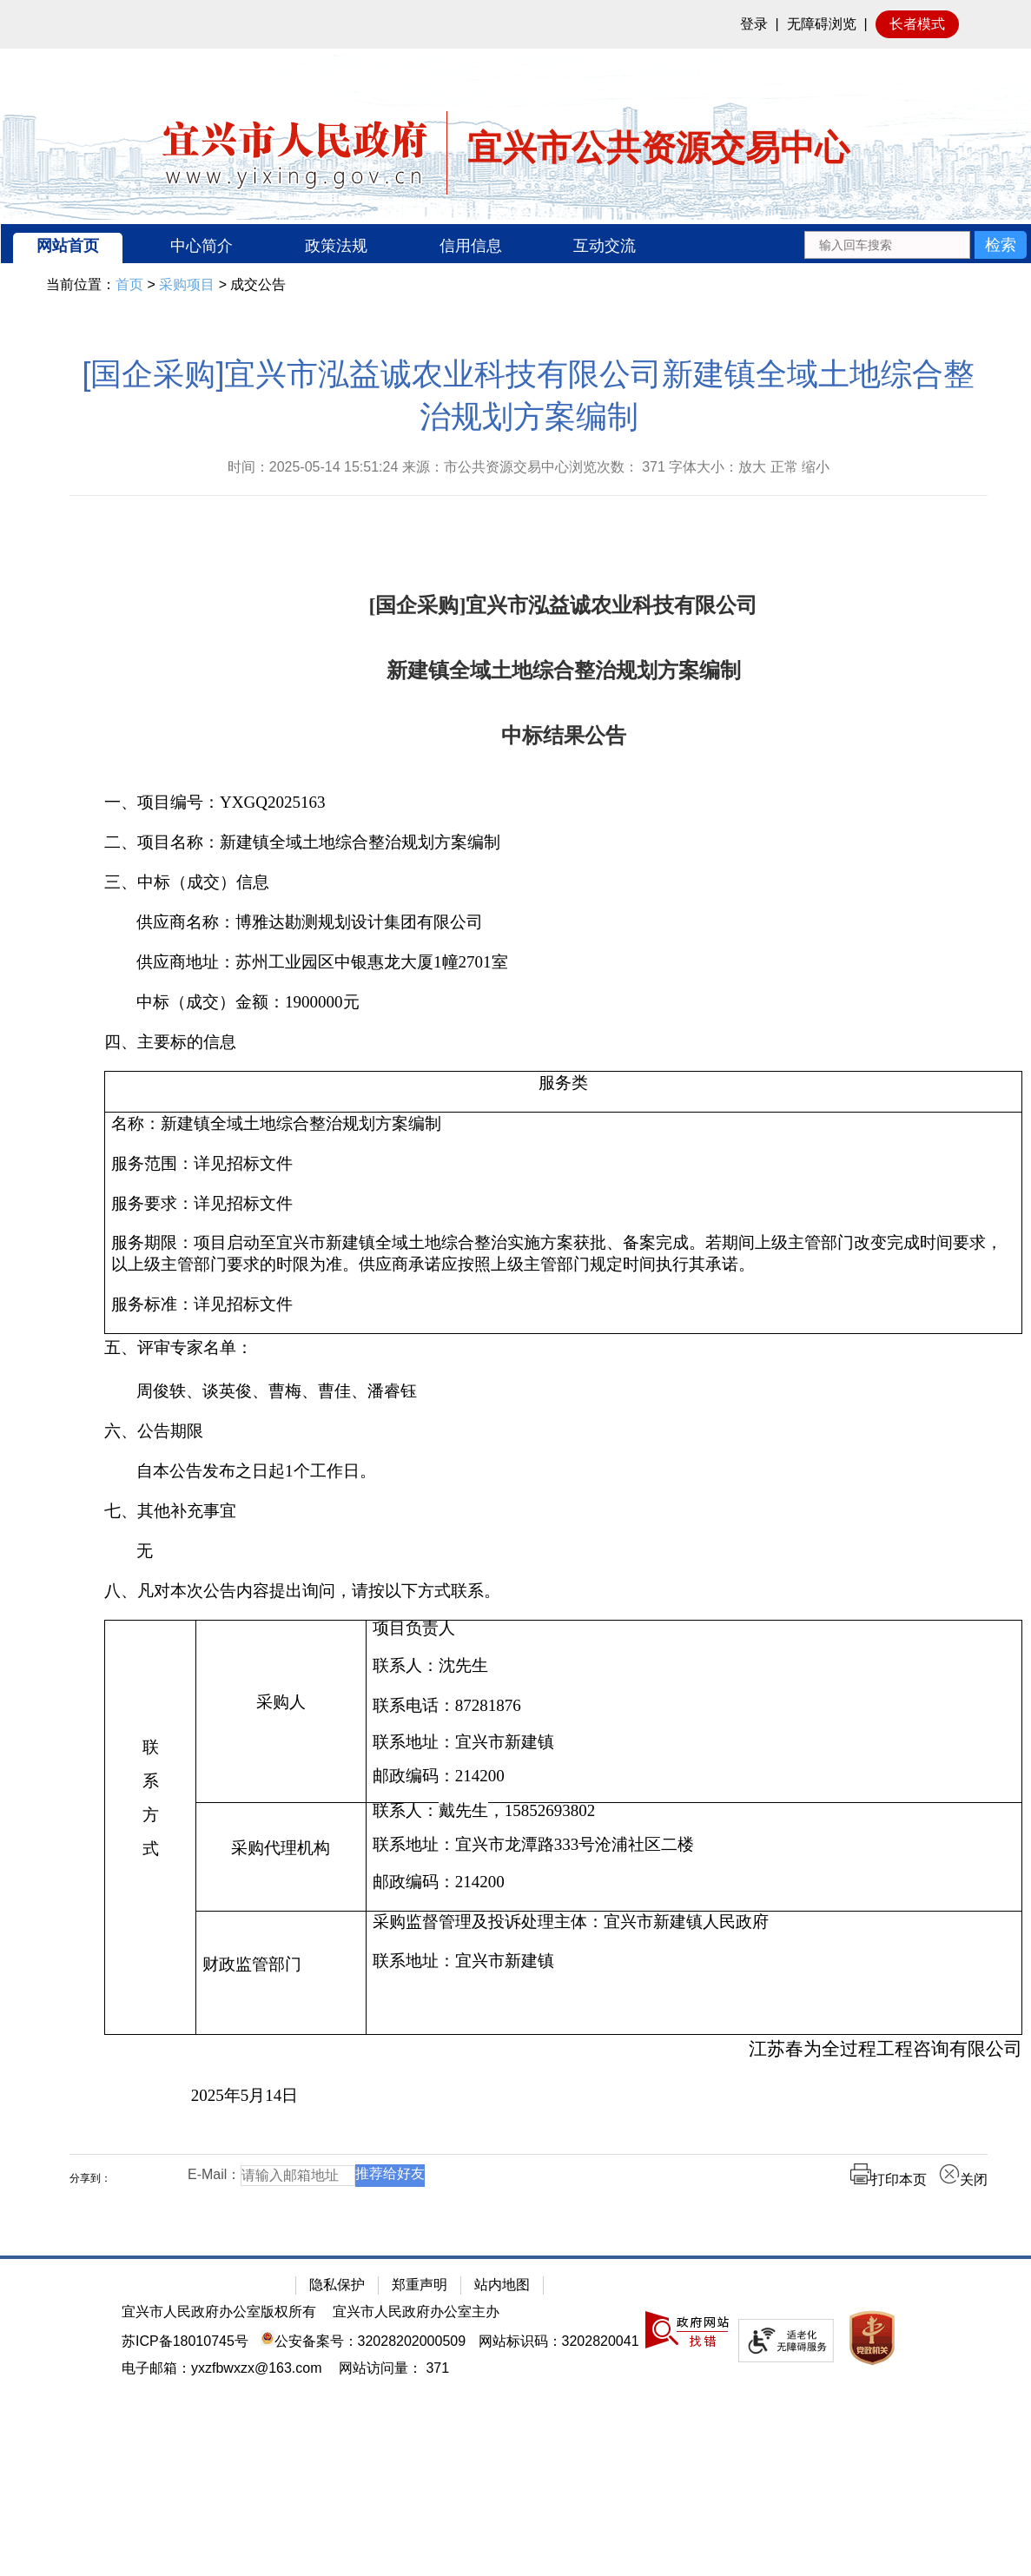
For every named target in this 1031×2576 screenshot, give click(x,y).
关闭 (963, 2179)
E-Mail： (214, 2174)
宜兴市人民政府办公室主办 (416, 2311)
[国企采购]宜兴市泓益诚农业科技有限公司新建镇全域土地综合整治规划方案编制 (528, 395)
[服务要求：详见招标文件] (563, 1203)
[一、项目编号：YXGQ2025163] (563, 802)
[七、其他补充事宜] (563, 1511)
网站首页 (67, 245)
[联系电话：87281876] (694, 1705)
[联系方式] (150, 1828)
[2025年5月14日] (563, 2096)
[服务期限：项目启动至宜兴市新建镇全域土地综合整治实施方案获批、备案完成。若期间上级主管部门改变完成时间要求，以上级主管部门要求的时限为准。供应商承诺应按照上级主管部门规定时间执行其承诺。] (563, 1254)
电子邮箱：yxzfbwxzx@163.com (222, 2368)
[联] (150, 1748)
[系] (150, 1781)
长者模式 (917, 24)
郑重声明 (419, 2284)
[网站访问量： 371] (394, 2368)
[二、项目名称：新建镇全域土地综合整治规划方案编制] (563, 842)
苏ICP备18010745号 (185, 2341)
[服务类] (563, 1092)
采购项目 (187, 284)
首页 (129, 284)
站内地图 (502, 2284)
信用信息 (470, 245)
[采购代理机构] (281, 1857)
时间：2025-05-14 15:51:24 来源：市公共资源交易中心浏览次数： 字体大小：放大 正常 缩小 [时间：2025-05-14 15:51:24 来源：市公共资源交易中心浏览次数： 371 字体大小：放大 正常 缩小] (529, 466)
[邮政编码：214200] (694, 1776)
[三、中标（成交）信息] (563, 882)
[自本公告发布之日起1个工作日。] (563, 1471)
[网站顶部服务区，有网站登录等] (515, 24)
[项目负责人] (694, 1629)
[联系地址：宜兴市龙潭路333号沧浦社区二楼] (694, 1845)
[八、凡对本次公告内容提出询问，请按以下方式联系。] (563, 1591)
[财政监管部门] (281, 1973)
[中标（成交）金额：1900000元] (563, 1002)
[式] (150, 1849)
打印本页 (888, 2179)
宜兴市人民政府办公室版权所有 (219, 2311)
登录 (754, 24)
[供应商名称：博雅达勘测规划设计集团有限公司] (563, 922)
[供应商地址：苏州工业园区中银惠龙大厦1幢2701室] (563, 962)
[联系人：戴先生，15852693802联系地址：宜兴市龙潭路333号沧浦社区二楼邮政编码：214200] (693, 1857)
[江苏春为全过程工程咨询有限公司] (563, 2049)
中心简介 (201, 245)
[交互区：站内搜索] (915, 243)
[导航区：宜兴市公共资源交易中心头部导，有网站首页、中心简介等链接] (516, 243)
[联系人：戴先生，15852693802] (694, 1811)
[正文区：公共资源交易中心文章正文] (528, 1285)
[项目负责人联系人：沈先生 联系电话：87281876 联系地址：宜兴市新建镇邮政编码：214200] (693, 1712)
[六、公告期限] (563, 1431)
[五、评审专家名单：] (563, 1348)
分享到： (90, 2178)
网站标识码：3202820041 (559, 2341)
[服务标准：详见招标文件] (563, 1304)
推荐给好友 (390, 2173)
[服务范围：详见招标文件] (563, 1164)
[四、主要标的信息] (563, 1042)
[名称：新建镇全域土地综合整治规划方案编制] (563, 1124)
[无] (563, 1551)
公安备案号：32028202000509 (363, 2341)
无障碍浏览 (821, 24)
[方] (150, 1815)
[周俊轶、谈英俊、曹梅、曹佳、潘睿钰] (563, 1391)
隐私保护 (337, 2284)
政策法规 (336, 245)
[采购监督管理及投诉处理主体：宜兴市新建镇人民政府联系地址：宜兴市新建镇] (693, 1973)
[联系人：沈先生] (694, 1666)
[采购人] (281, 1712)
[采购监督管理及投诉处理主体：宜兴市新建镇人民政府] (694, 1922)
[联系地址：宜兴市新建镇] (694, 1742)
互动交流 (604, 245)
